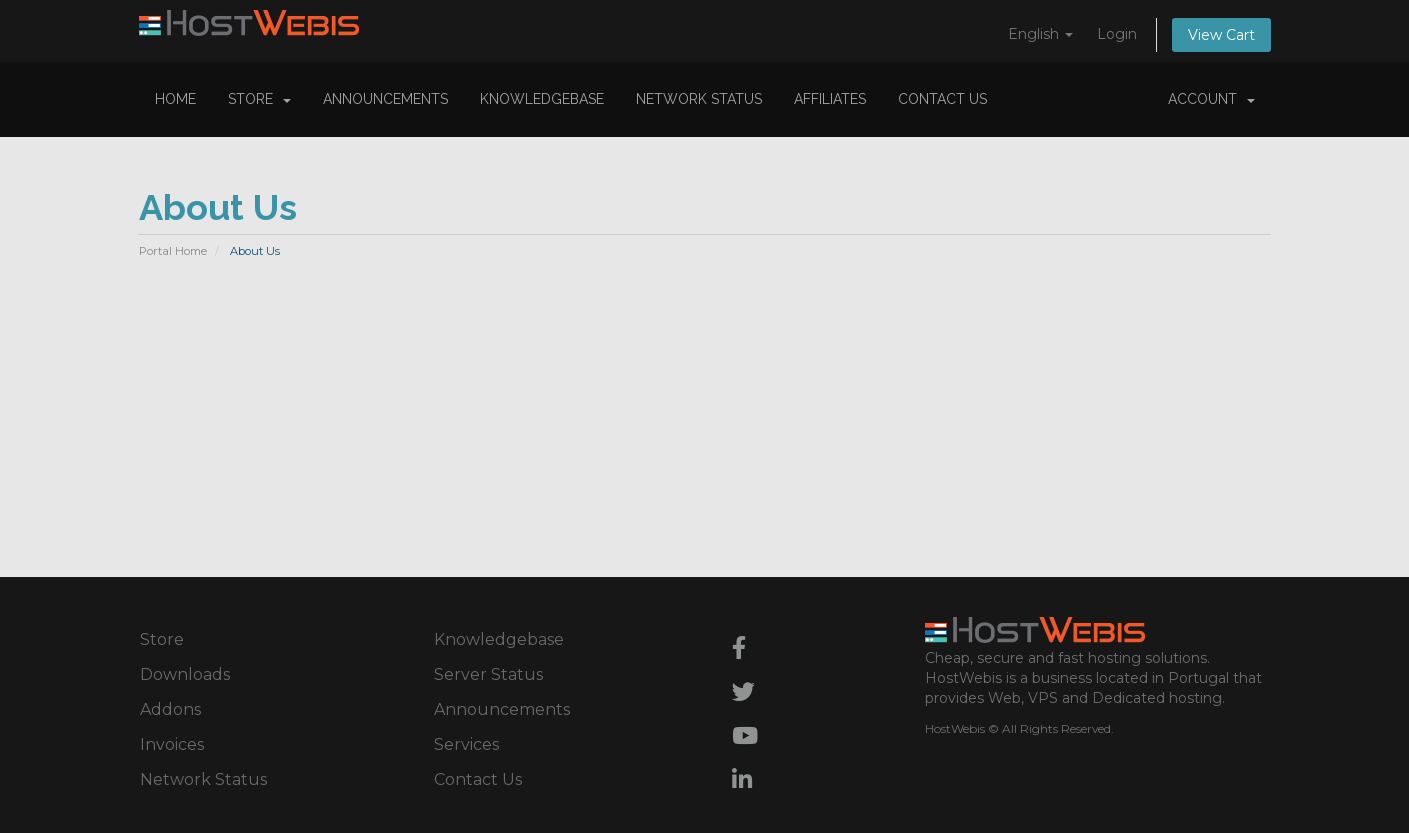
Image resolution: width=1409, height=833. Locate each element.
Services (466, 744)
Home (175, 99)
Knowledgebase (542, 99)
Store (259, 99)
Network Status (699, 99)
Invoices (172, 744)
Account (1211, 99)
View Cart (1221, 35)
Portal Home (173, 251)
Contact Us (942, 99)
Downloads (185, 674)
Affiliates (830, 99)
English (1040, 34)
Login (1117, 34)
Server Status (488, 674)
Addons (170, 709)
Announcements (385, 99)
